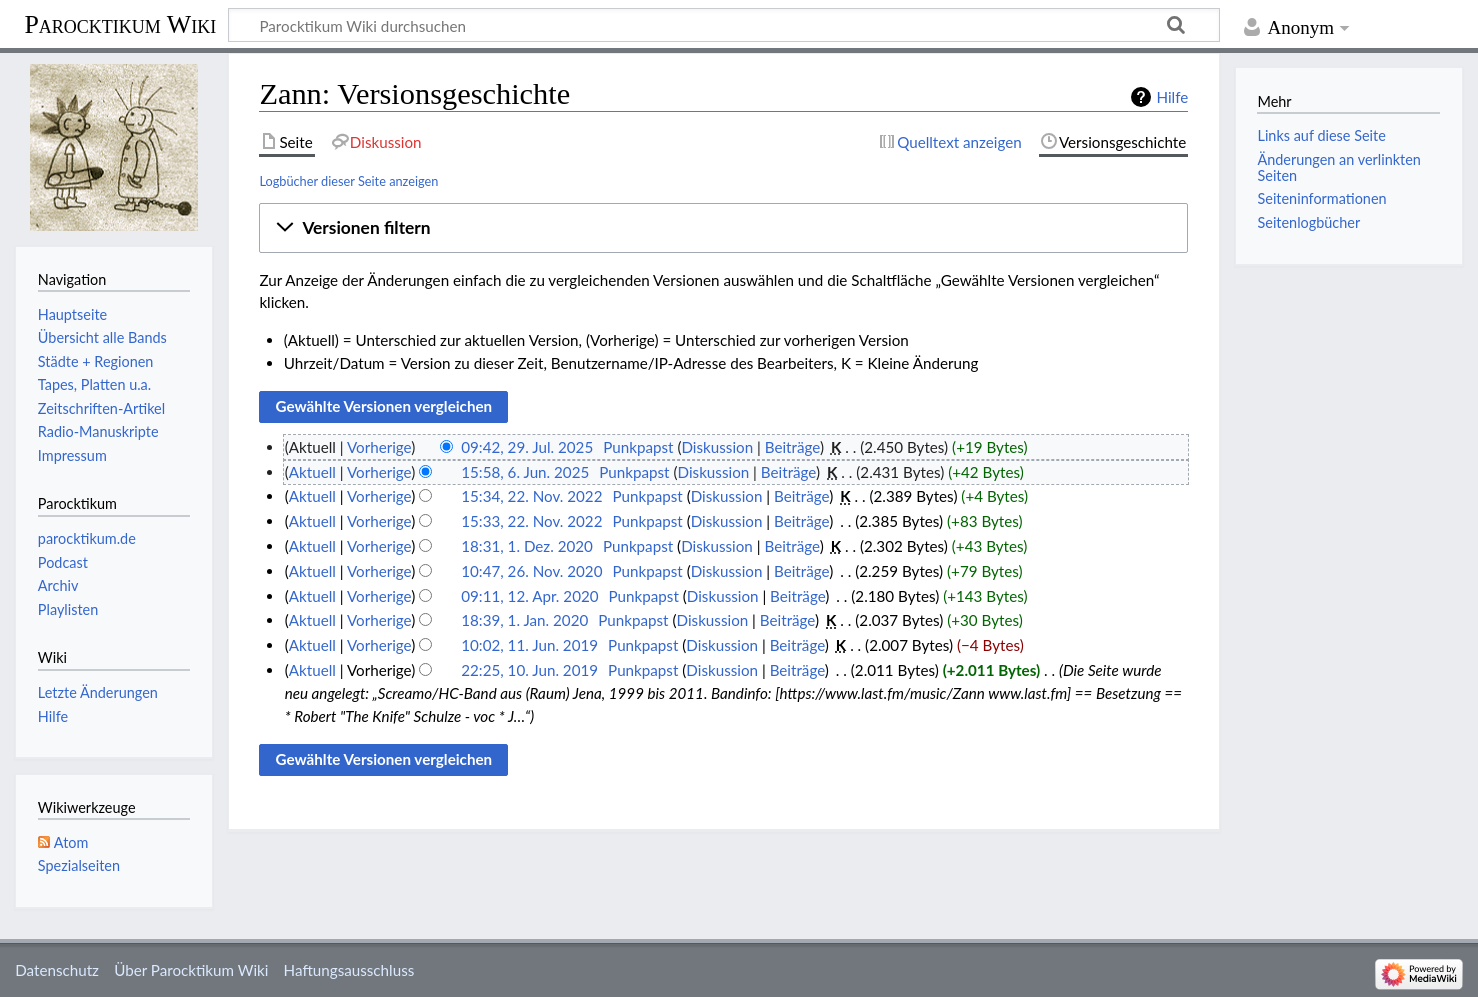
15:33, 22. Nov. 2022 (531, 521)
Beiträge (792, 447)
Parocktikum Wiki (120, 23)
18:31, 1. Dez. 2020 (527, 546)
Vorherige (379, 447)
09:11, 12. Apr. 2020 (529, 596)
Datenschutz (57, 970)
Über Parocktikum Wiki (191, 970)
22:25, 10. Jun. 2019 (529, 670)
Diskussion (717, 447)
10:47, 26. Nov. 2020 (531, 571)
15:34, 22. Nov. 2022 (531, 496)
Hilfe (1172, 97)
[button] (723, 228)
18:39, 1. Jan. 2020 (524, 620)
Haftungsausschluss (349, 970)
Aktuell (312, 472)
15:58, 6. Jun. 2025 (525, 472)
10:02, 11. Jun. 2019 (529, 645)
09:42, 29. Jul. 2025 (527, 447)
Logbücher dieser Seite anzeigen (348, 181)
